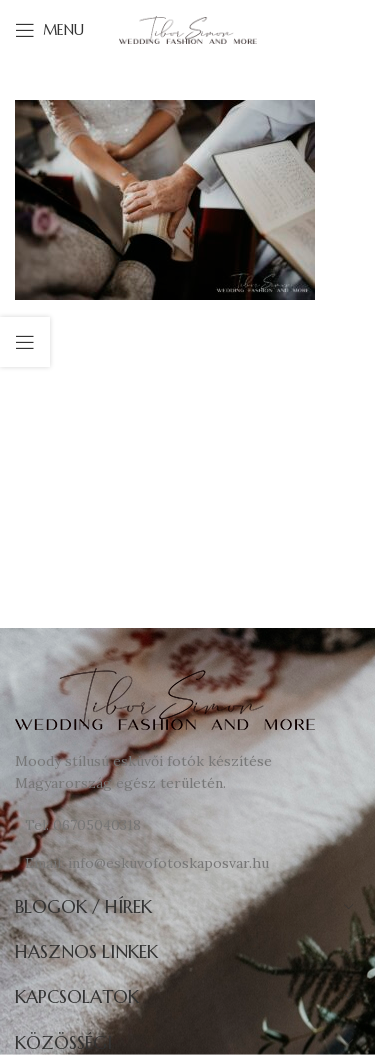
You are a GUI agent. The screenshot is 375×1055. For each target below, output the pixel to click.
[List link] (187, 825)
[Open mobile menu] (49, 30)
